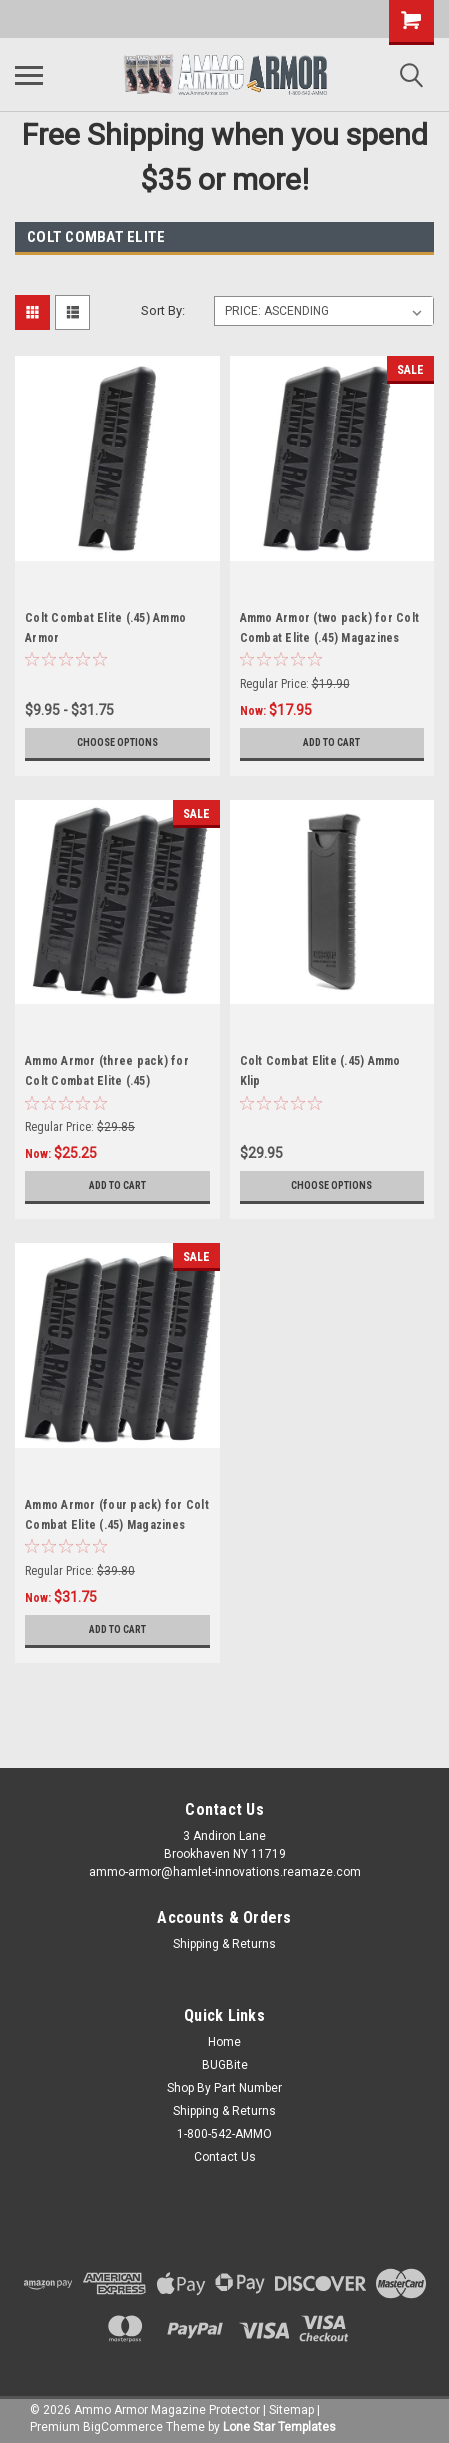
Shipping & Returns (224, 1944)
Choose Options (117, 742)
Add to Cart (331, 742)
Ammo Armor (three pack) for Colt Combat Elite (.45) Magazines (107, 1081)
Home (224, 2042)
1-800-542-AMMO (224, 2134)
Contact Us (225, 2157)
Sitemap (291, 2410)
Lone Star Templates (279, 2427)
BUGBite (225, 2065)
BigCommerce (123, 2427)
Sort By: (163, 310)
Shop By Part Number (224, 2088)
